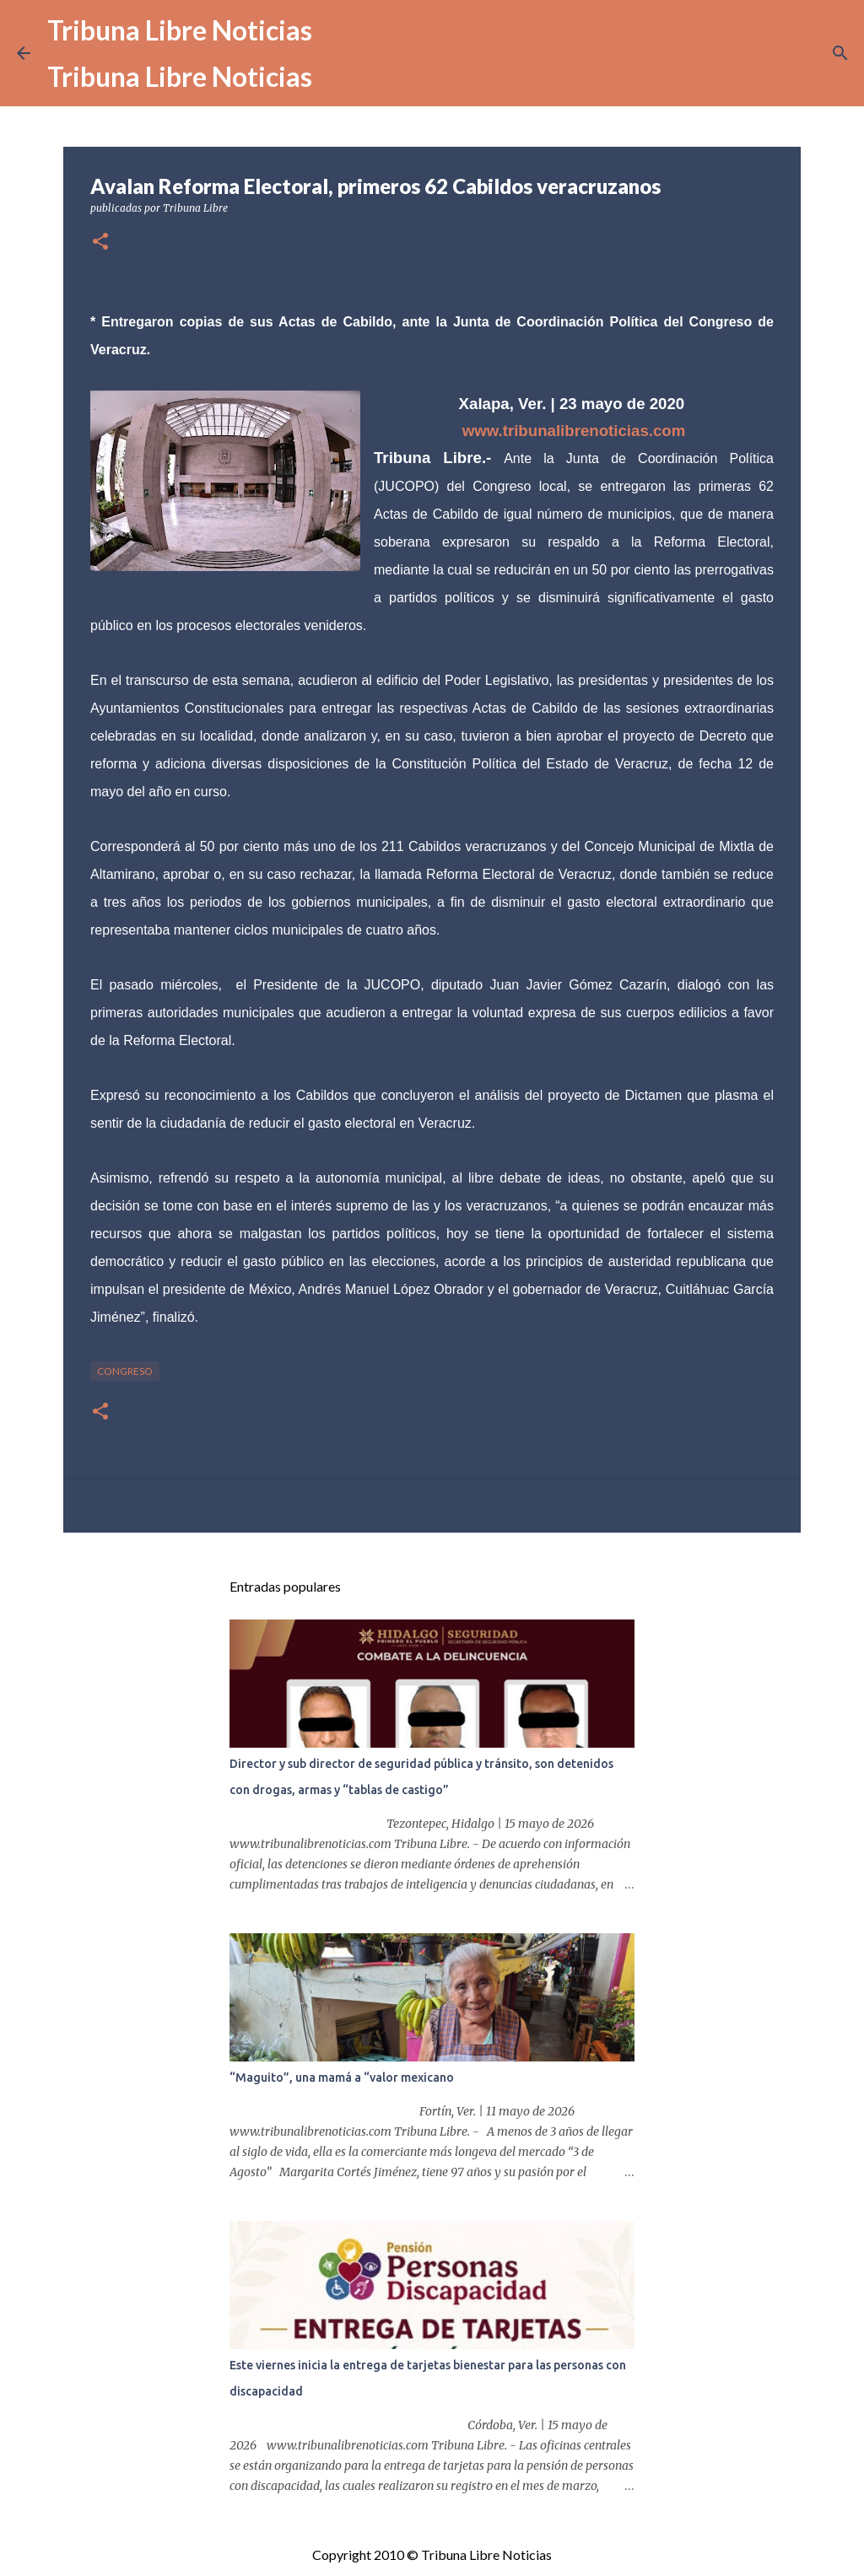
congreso (125, 1371)
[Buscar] (840, 53)
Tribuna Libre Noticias (179, 29)
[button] (100, 242)
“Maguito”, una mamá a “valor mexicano (342, 2077)
